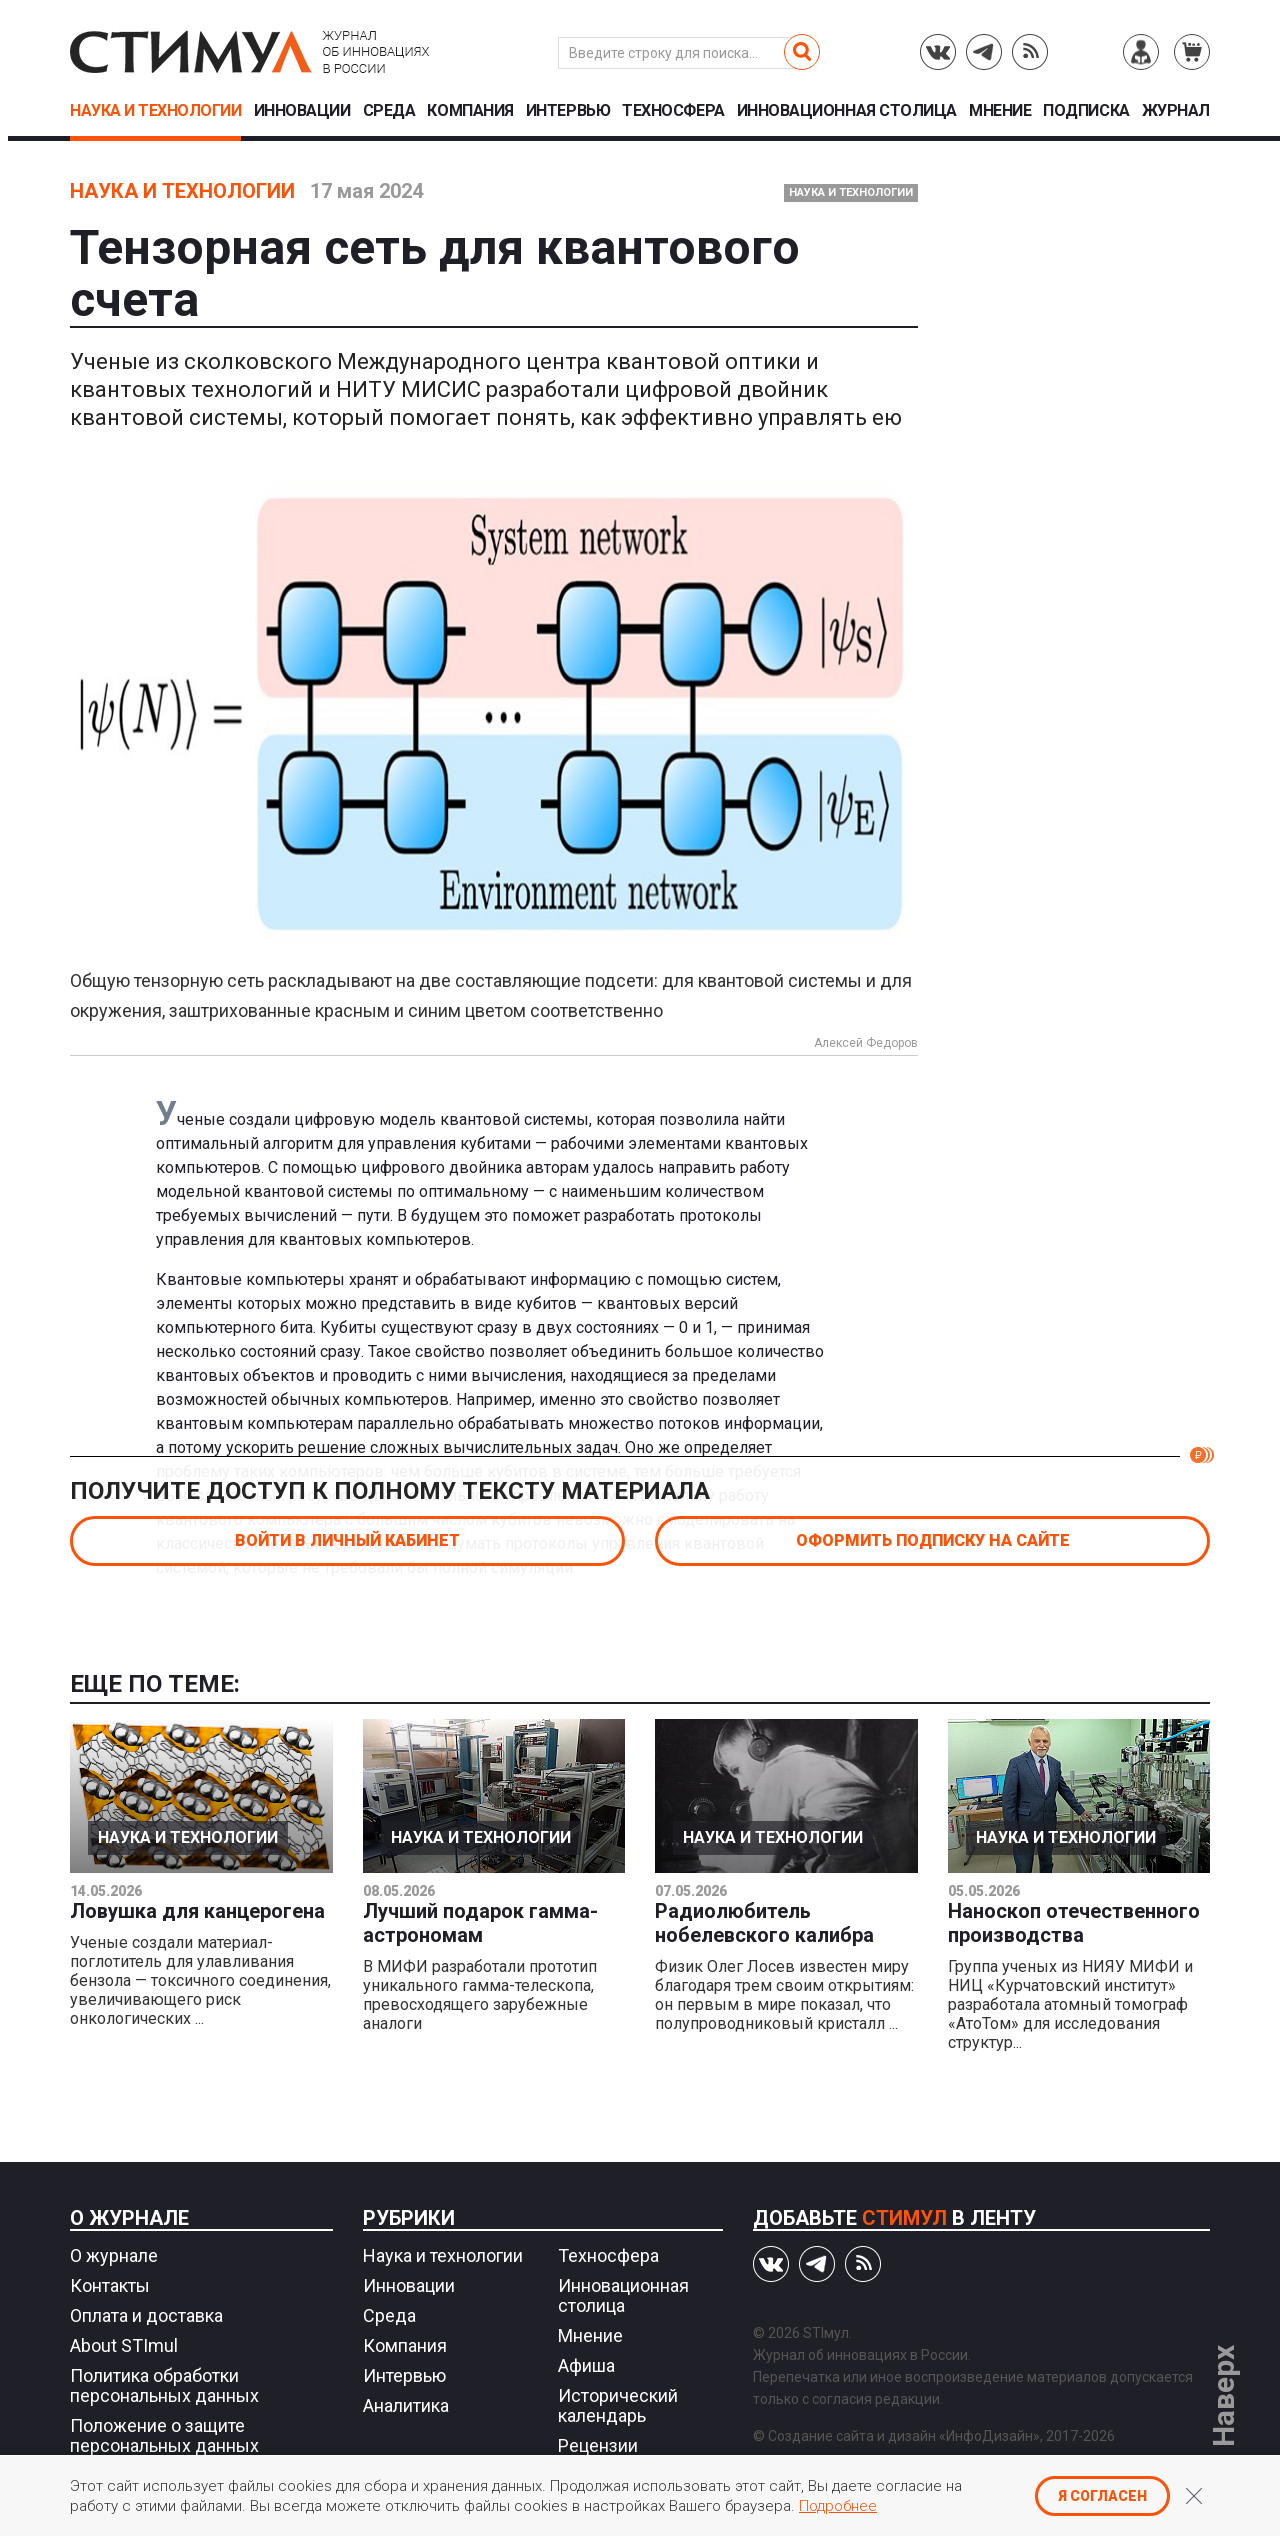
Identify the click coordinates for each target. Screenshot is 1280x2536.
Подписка (1086, 111)
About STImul (124, 2345)
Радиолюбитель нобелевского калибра (764, 1923)
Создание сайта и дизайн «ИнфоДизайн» (904, 2436)
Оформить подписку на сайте (933, 1540)
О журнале (129, 2218)
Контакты (110, 2285)
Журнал (1176, 111)
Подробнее (838, 2506)
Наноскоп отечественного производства (1074, 1923)
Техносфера (673, 111)
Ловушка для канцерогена (197, 1911)
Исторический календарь (618, 2405)
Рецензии (598, 2445)
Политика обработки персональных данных (164, 2385)
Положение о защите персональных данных (164, 2435)
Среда (389, 111)
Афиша (586, 2365)
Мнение (1000, 111)
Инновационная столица (847, 111)
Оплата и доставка (146, 2315)
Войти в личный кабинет (347, 1540)
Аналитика (406, 2405)
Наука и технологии (155, 111)
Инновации (302, 111)
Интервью (568, 111)
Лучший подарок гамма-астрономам (480, 1923)
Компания (470, 111)
